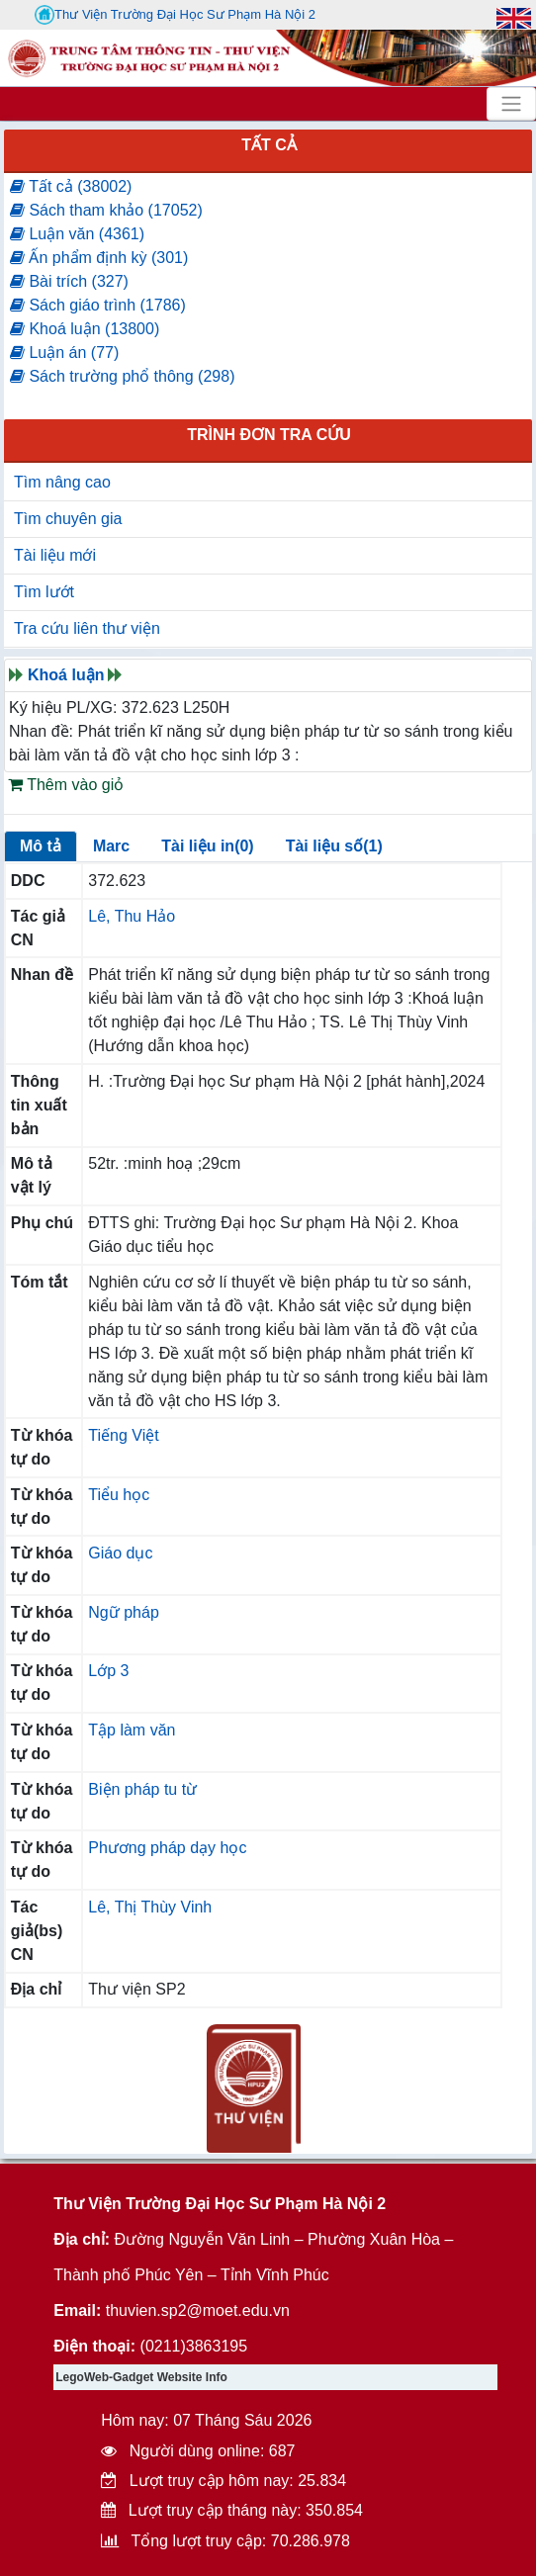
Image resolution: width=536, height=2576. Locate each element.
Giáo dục (120, 1553)
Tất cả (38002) (71, 186)
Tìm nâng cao (62, 482)
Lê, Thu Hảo (131, 916)
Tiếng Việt (123, 1435)
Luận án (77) (64, 352)
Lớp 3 (108, 1670)
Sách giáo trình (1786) (98, 305)
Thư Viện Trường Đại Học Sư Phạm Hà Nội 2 (175, 15)
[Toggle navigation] (511, 104)
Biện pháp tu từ (142, 1789)
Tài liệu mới (55, 555)
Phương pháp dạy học (167, 1847)
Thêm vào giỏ (66, 784)
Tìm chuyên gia (68, 518)
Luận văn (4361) (77, 233)
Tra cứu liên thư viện (87, 628)
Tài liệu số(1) (334, 846)
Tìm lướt (44, 591)
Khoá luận (66, 674)
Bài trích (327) (69, 281)
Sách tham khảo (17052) (106, 210)
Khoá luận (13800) (84, 328)
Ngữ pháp (123, 1612)
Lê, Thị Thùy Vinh (150, 1907)
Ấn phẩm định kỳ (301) (99, 257)
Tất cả (269, 144)
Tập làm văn (131, 1730)
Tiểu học (118, 1494)
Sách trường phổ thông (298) (122, 376)
